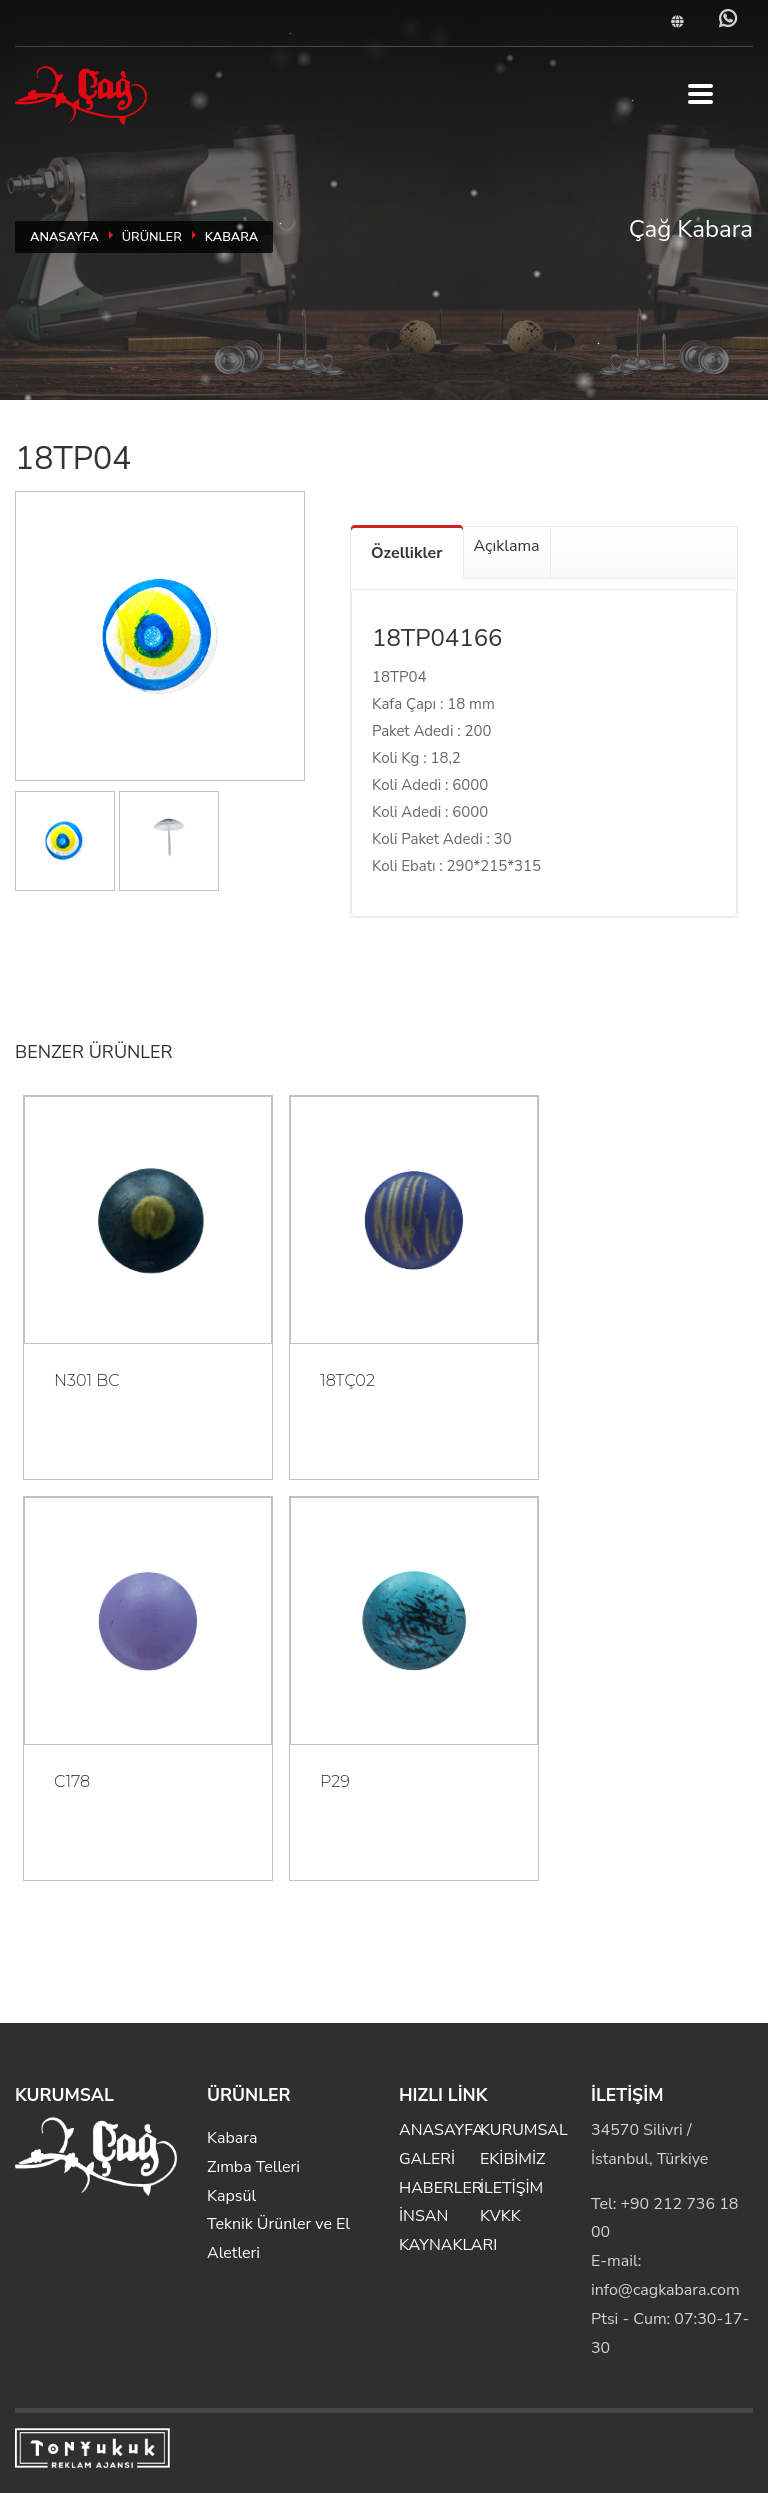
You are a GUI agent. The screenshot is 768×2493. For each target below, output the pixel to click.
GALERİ (427, 2159)
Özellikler (407, 553)
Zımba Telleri (253, 2167)
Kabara (231, 237)
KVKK (500, 2216)
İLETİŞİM (511, 2188)
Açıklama (507, 546)
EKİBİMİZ (513, 2159)
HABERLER (440, 2188)
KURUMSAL (524, 2130)
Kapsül (231, 2196)
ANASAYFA (64, 237)
